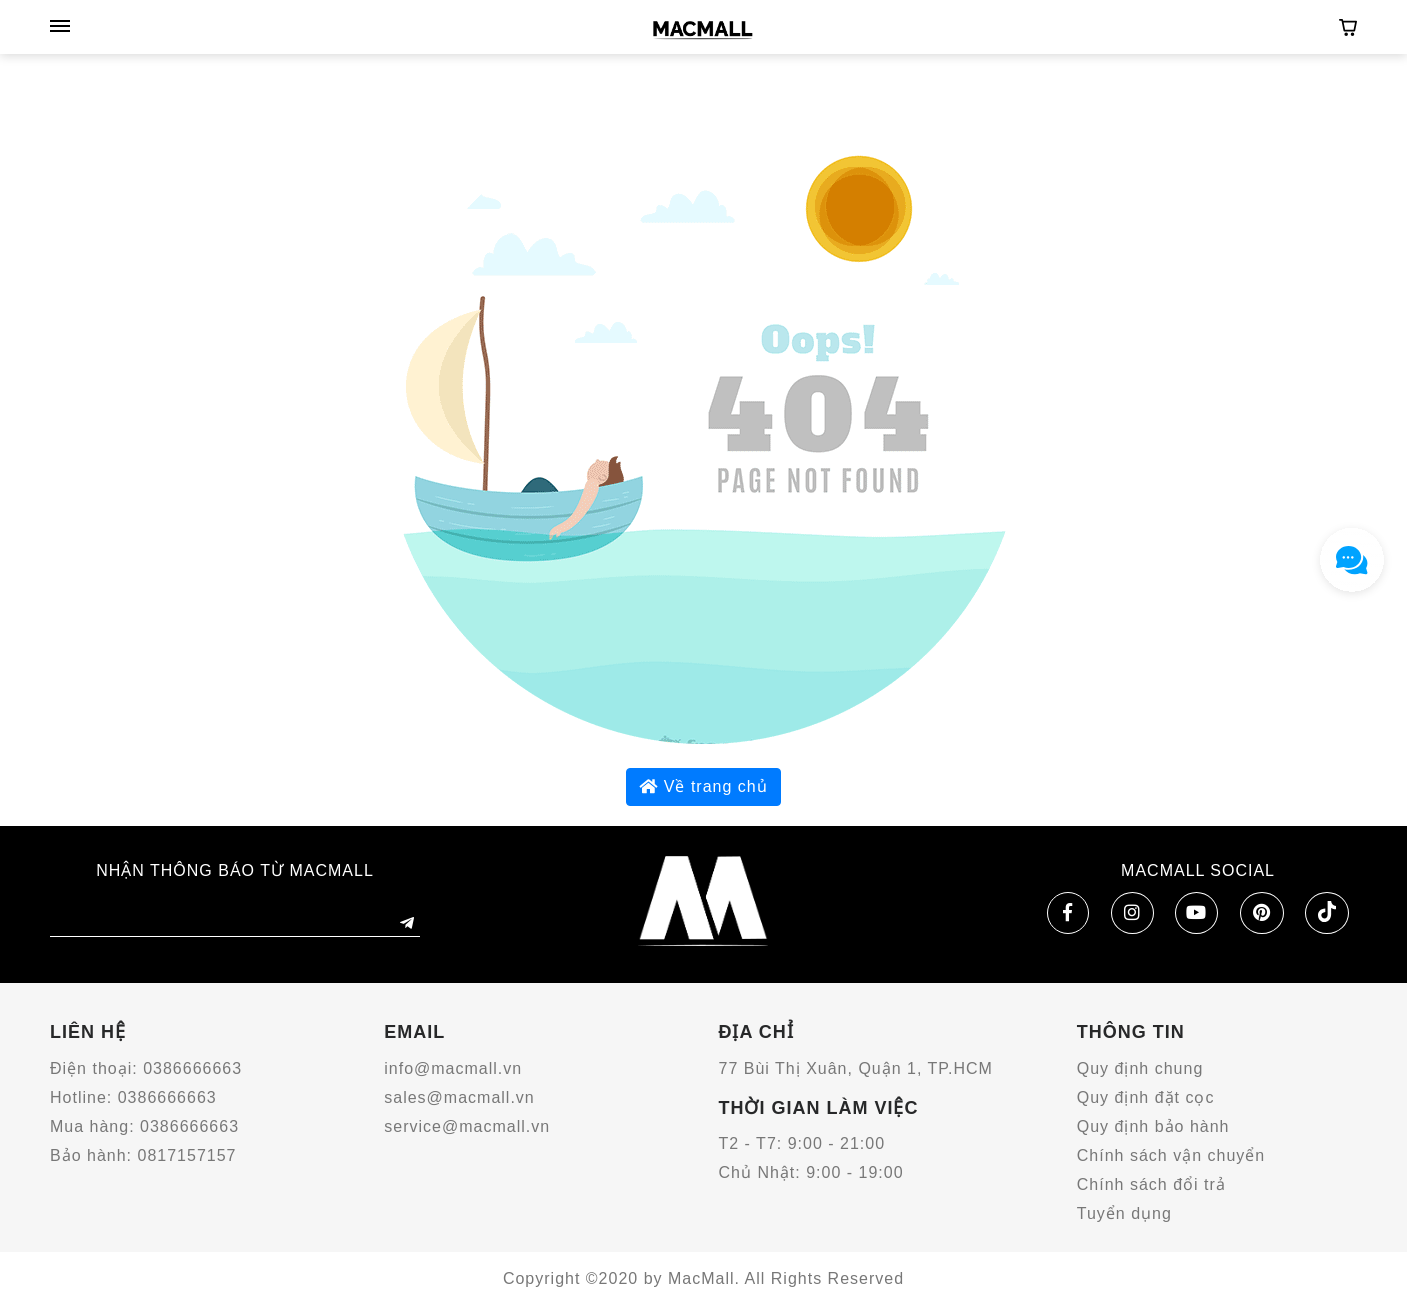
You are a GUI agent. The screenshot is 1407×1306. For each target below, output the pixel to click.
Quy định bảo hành (1153, 1126)
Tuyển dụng (1124, 1213)
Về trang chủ (703, 786)
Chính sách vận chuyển (1171, 1155)
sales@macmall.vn (459, 1097)
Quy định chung (1140, 1068)
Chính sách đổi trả (1151, 1184)
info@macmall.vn (453, 1068)
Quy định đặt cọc (1146, 1097)
